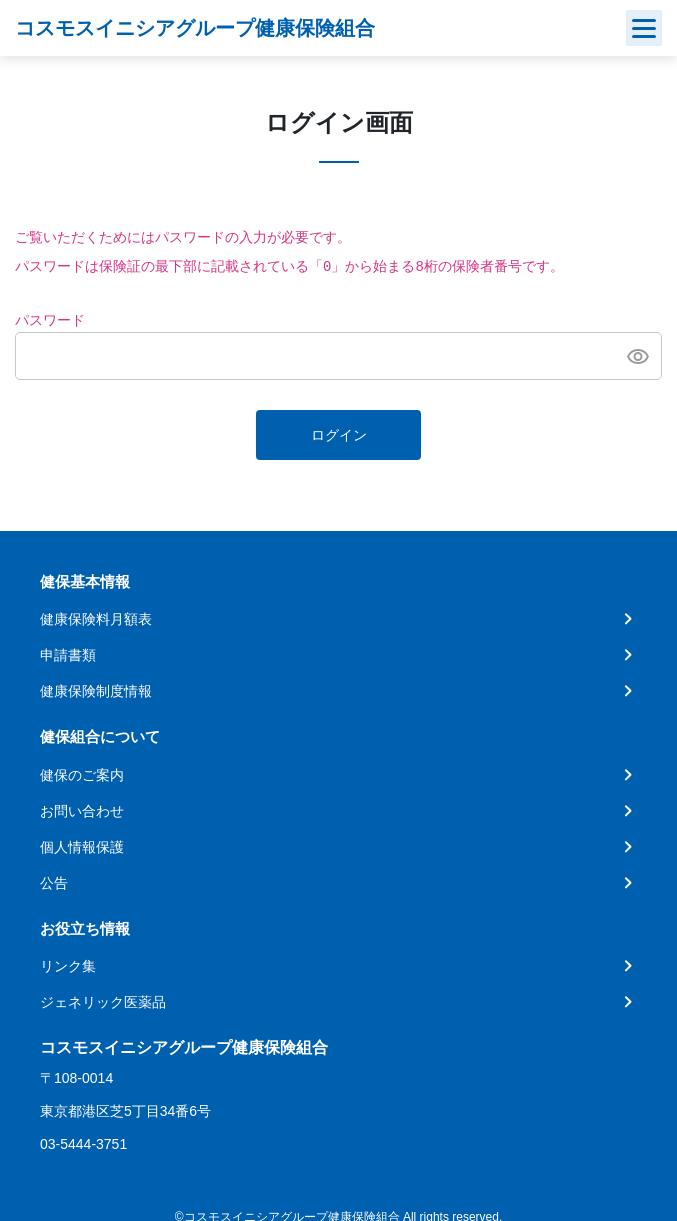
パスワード (50, 321)
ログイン (339, 436)
